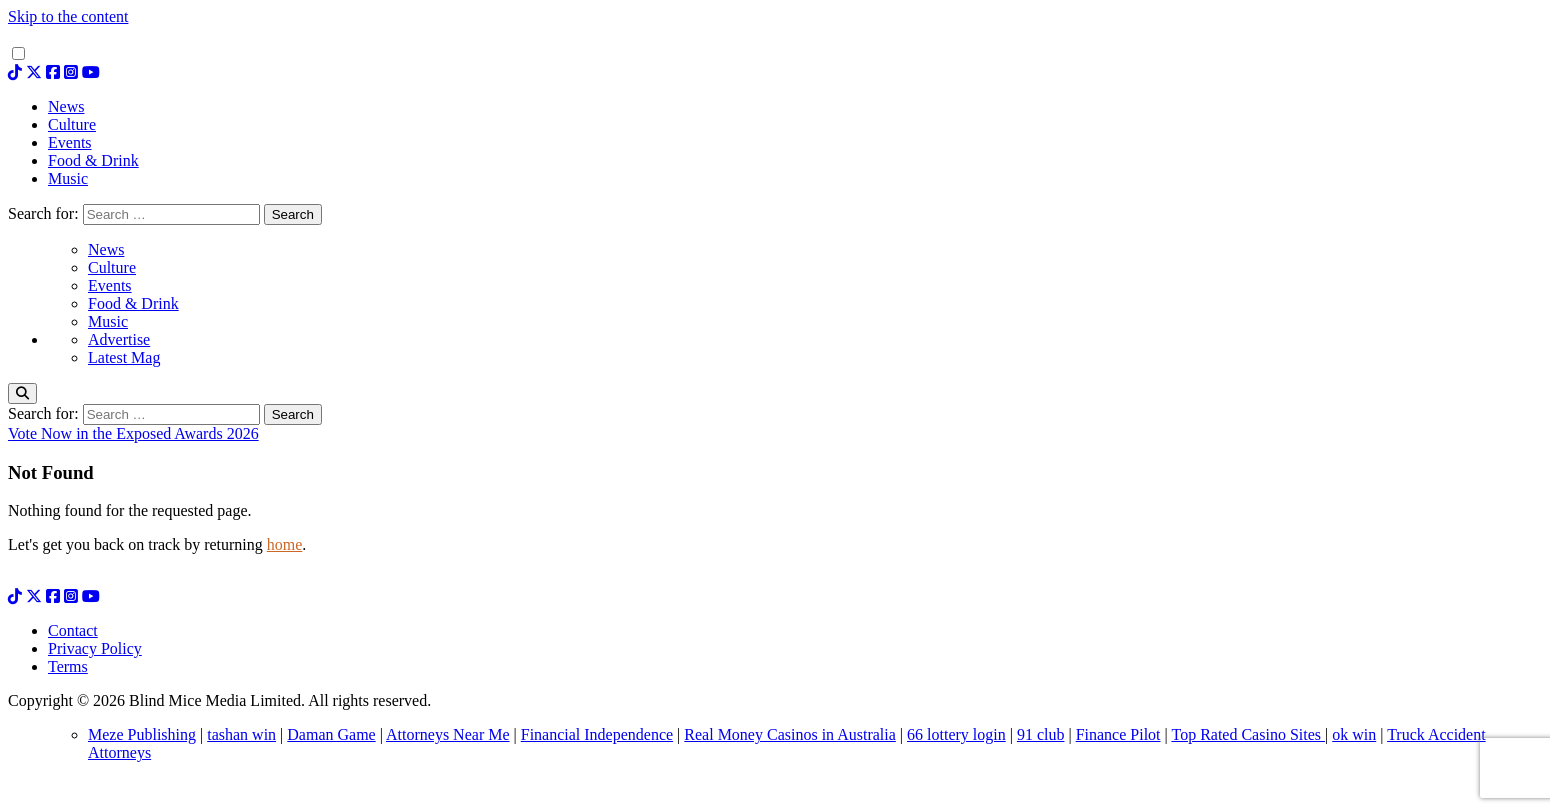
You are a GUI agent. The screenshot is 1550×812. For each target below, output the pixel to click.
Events (110, 285)
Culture (112, 267)
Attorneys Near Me (448, 734)
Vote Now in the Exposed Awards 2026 (133, 433)
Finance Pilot (1118, 734)
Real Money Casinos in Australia (790, 734)
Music (108, 321)
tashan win (241, 734)
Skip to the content (68, 16)
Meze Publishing (142, 734)
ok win (1354, 734)
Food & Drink (133, 303)
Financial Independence (597, 734)
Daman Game (331, 734)
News (106, 249)
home (285, 544)
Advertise (119, 339)
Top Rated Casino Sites (1248, 734)
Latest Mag (124, 357)
